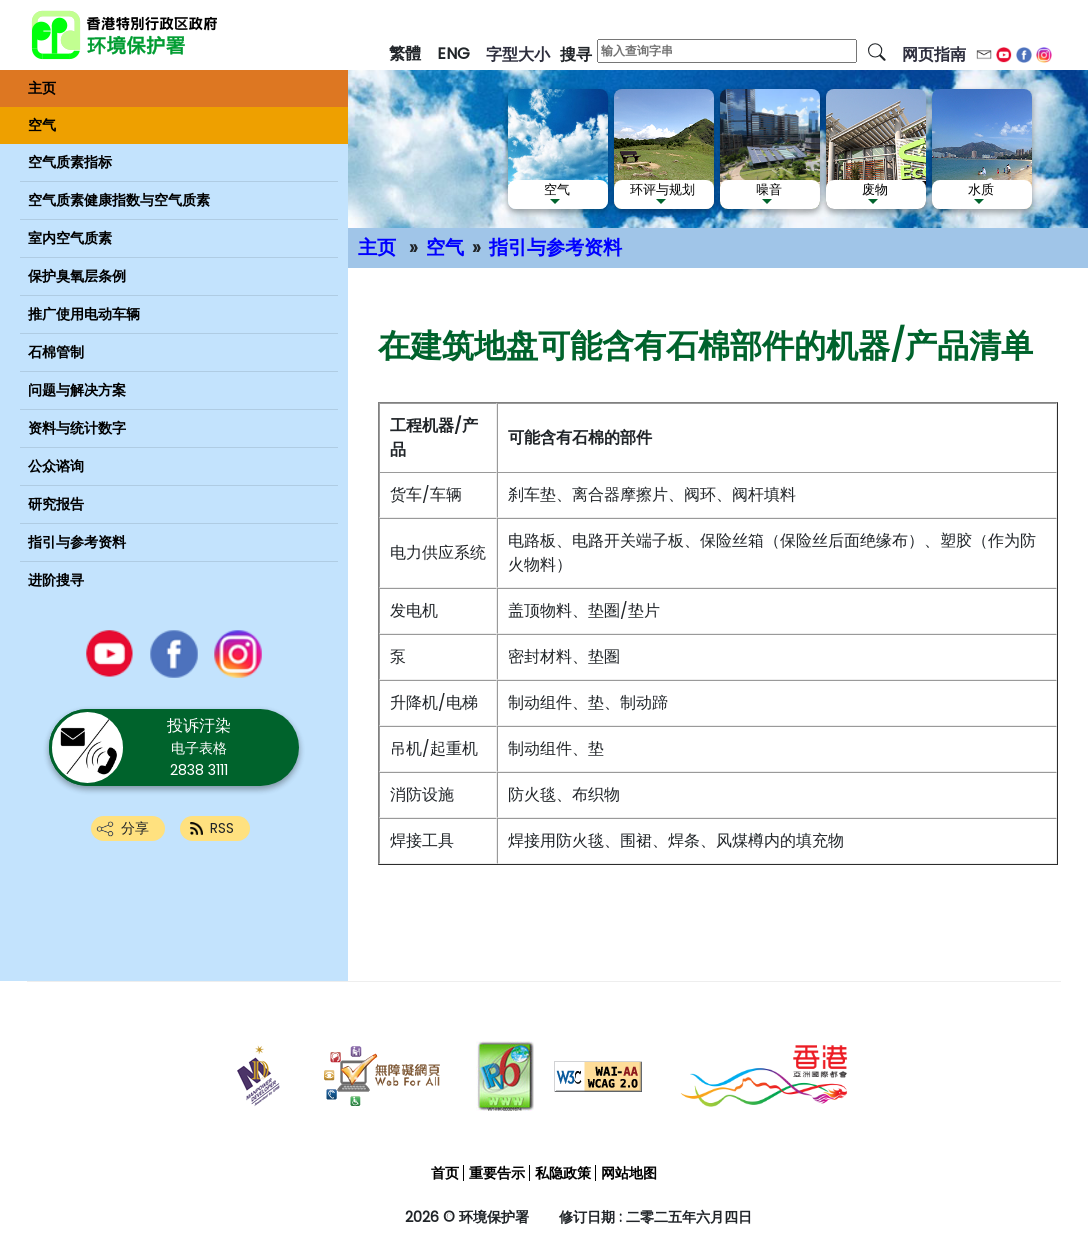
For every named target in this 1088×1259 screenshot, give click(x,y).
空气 (445, 247)
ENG (453, 53)
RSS (222, 828)
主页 (377, 247)
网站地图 (629, 1173)
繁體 (405, 53)
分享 (135, 828)
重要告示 (497, 1173)
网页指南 (934, 54)
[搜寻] (877, 51)
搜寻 (576, 54)
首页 (445, 1173)
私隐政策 (563, 1173)
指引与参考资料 (555, 247)
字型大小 (518, 54)
